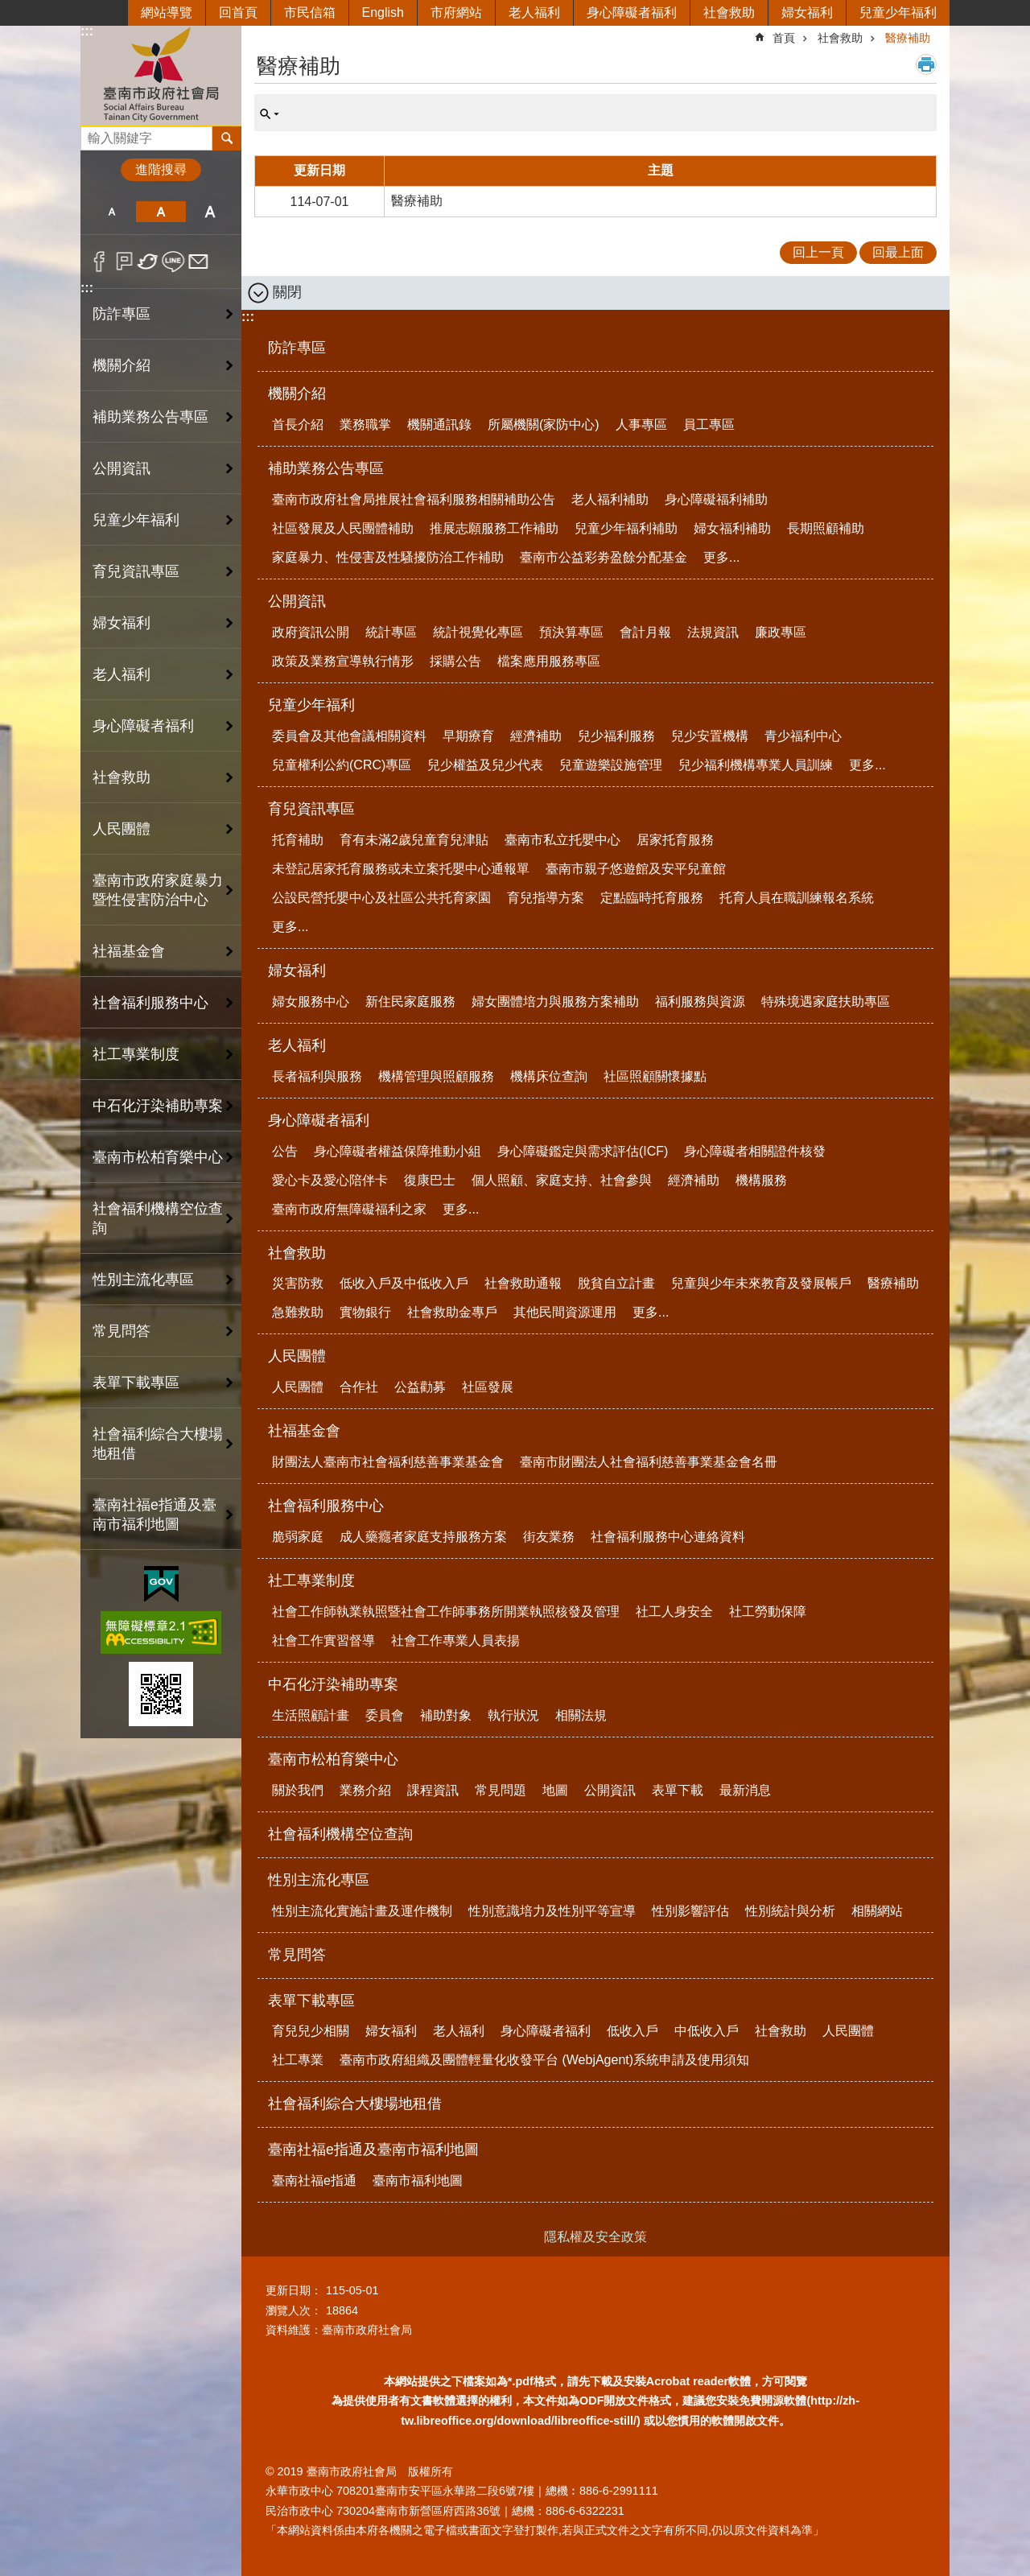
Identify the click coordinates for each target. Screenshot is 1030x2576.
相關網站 (877, 1911)
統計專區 (391, 632)
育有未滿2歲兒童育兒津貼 (414, 840)
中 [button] (160, 211)
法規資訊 (713, 632)
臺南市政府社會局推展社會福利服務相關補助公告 (413, 499)
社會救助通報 (523, 1283)
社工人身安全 (674, 1611)
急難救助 (297, 1312)
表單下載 (677, 1790)
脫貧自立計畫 (616, 1283)
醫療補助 (907, 37)
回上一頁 (818, 252)
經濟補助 (536, 736)
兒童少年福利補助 (626, 528)
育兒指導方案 (545, 898)
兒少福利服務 (616, 736)
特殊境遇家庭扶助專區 (825, 1001)
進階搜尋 (161, 169)
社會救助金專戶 (452, 1312)
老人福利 (534, 12)
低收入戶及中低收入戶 (404, 1283)
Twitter (148, 261)
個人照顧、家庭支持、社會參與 (562, 1180)
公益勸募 (420, 1387)
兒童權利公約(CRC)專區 (341, 765)
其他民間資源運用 (564, 1312)
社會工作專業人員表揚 (455, 1640)
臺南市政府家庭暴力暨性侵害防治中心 (158, 890)
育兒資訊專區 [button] (136, 571)
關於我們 (297, 1790)
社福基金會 (304, 1431)
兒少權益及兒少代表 (485, 765)
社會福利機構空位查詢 (158, 1218)
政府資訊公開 (310, 632)
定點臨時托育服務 (651, 898)
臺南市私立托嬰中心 (562, 840)
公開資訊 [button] (121, 468)
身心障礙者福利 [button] (143, 726)
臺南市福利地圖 (418, 2180)
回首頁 (238, 12)
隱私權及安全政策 (595, 2237)
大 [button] (210, 211)
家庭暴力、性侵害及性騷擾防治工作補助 (388, 557)
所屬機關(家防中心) (543, 424)
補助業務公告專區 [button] (150, 417)
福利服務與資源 (700, 1001)
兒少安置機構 (709, 736)
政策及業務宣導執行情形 (343, 661)
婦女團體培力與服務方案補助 (555, 1001)
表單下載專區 (311, 2001)
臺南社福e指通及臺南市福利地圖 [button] (154, 1514)
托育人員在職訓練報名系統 (796, 898)
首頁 (783, 37)
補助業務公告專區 (326, 468)
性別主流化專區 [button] (143, 1280)
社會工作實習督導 (323, 1640)
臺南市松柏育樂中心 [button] (158, 1157)
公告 (285, 1151)
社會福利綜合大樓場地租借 (158, 1443)
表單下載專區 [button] (136, 1383)
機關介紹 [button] (121, 365)
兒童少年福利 (898, 12)
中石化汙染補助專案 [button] (158, 1106)
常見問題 (500, 1790)
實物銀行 (365, 1312)
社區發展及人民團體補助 (343, 528)
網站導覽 (166, 12)
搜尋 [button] (226, 138)
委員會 (384, 1715)
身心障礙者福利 (632, 12)
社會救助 (729, 12)
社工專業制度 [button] (136, 1054)
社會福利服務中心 (326, 1506)
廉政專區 (780, 632)
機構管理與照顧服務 (436, 1076)
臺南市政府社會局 (160, 75)
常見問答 (121, 1331)
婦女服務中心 (310, 1001)
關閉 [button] (287, 292)
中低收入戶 (706, 2031)
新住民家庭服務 (410, 1001)
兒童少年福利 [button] (136, 520)
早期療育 (468, 736)
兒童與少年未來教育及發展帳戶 (761, 1283)
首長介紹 (297, 424)
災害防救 (297, 1283)
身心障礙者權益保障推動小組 (397, 1151)
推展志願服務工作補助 (494, 528)
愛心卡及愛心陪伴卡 (330, 1180)
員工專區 (709, 424)
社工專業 (297, 2060)
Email (198, 261)
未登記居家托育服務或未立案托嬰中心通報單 (400, 869)
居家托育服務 (675, 840)
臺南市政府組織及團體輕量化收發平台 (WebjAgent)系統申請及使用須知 (544, 2060)
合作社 (359, 1387)
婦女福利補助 (732, 528)
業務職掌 (365, 424)
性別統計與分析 (790, 1911)
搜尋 (93, 134)
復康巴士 (429, 1180)
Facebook (99, 261)
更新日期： (294, 2290)
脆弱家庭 (297, 1537)
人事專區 (641, 424)
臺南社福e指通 (314, 2180)
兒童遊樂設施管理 (610, 765)
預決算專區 (571, 632)
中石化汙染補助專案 (333, 1684)
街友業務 (549, 1537)
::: (86, 31)
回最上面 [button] (898, 252)
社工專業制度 (311, 1580)
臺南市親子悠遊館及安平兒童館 (636, 869)
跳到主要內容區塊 (8, 8)
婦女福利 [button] (121, 623)
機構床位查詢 (548, 1076)
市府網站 (456, 12)
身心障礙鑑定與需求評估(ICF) (582, 1151)
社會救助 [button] (121, 777)
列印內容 (926, 64)
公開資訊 (297, 601)
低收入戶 (632, 2031)
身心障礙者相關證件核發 (755, 1151)
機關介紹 (297, 393)
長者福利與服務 (317, 1076)
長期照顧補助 (825, 528)
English (383, 12)
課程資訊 (433, 1790)
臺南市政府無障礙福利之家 (349, 1209)
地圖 (555, 1790)
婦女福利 (807, 12)
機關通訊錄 (439, 424)
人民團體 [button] (121, 829)
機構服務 (761, 1180)
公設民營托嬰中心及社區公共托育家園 (381, 898)
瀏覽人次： (294, 2310)
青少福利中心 (803, 736)
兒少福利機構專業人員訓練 (755, 765)
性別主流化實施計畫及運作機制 (362, 1911)
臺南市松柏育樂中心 (333, 1759)
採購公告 (455, 661)
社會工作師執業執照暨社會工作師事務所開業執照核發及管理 (446, 1611)
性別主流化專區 (318, 1880)
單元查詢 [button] (269, 114)
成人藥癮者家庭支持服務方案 (423, 1537)
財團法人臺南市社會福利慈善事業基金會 (388, 1462)
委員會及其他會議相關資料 (349, 736)
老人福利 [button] (121, 674)
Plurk (124, 261)
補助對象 (446, 1715)
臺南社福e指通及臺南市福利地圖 (373, 2149)
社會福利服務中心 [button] (150, 1003)
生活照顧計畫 (310, 1715)
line (173, 261)
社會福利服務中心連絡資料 (668, 1537)
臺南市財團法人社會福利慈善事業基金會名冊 (648, 1462)
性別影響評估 (690, 1911)
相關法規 (581, 1715)
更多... (721, 557)
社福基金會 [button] (129, 951)
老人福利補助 (610, 499)
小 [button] (111, 211)
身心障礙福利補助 (716, 499)
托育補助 (297, 840)
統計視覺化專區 (478, 632)
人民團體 (297, 1356)
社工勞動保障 (767, 1611)
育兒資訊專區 (311, 809)
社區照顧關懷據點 (655, 1076)
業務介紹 (365, 1790)
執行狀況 (513, 1715)
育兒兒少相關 (310, 2031)
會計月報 (645, 632)
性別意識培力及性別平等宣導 (552, 1911)
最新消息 (745, 1790)
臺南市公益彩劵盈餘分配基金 (603, 557)
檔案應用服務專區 (548, 661)
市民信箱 (310, 12)
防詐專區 (121, 314)
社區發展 (487, 1387)
